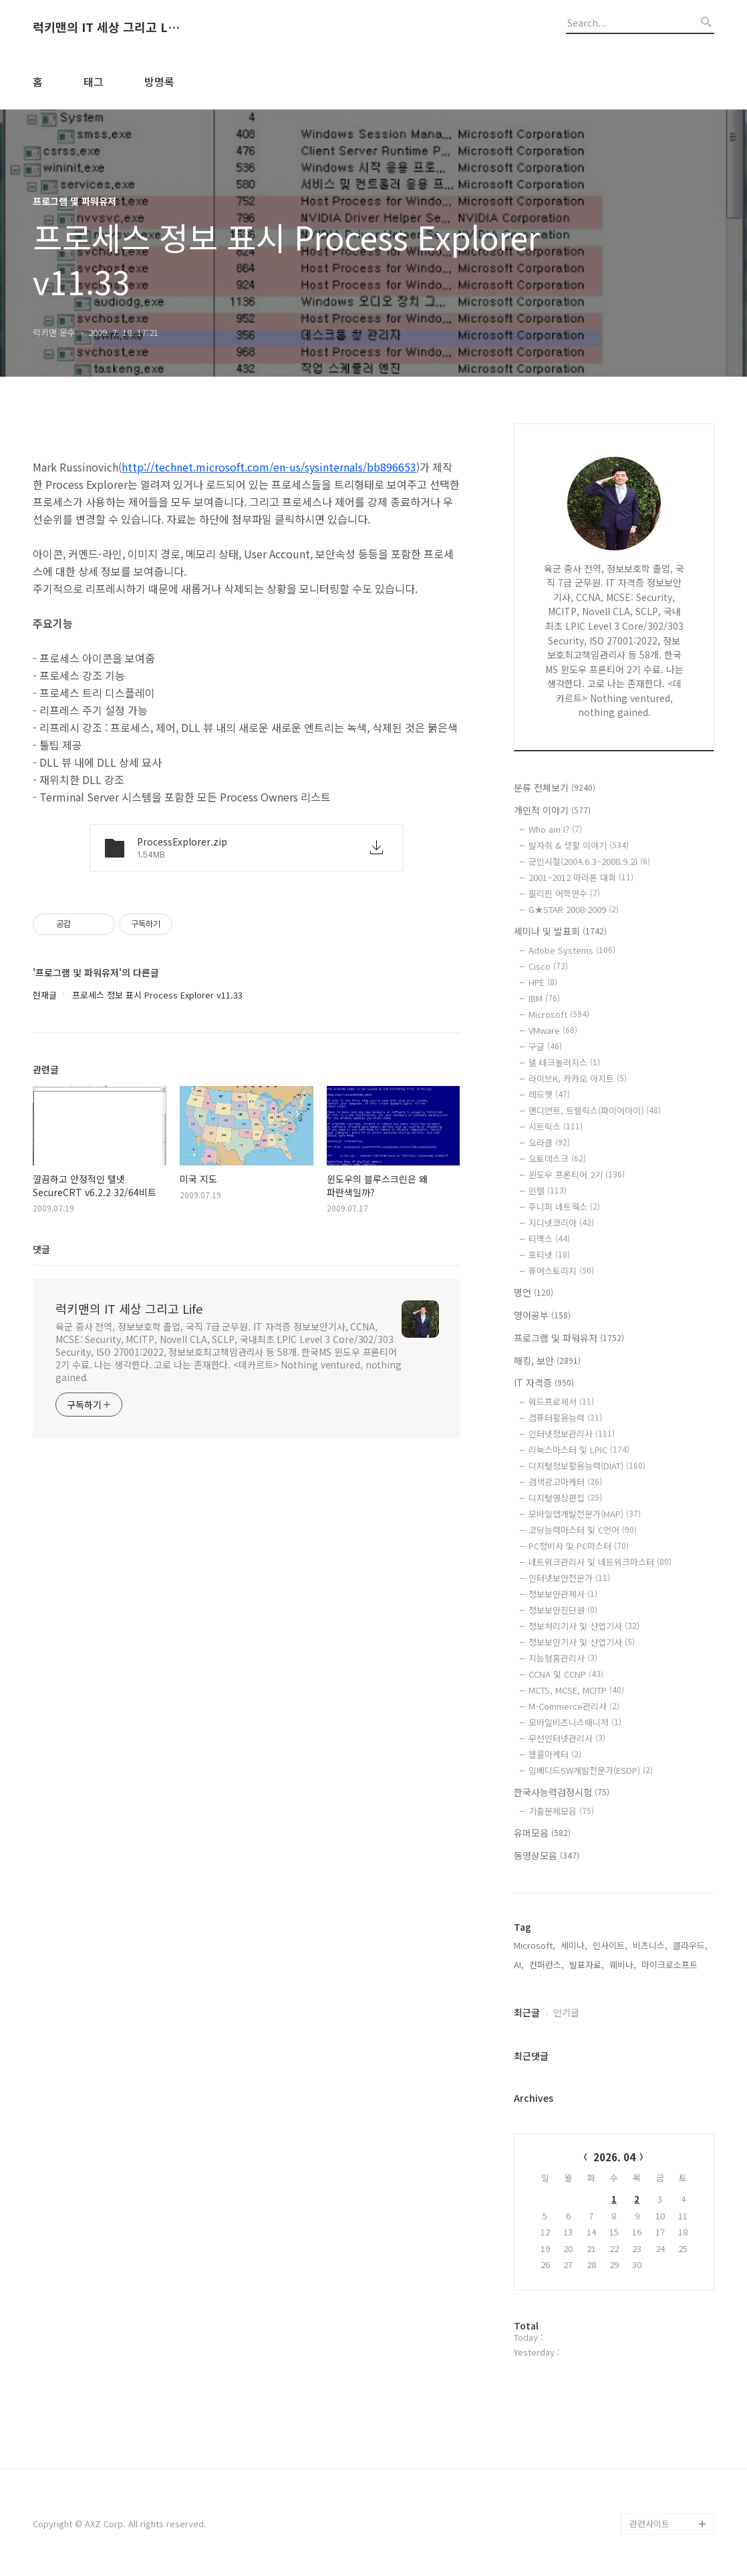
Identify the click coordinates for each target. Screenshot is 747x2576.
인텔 (548, 1190)
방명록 (159, 81)
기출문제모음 (561, 1811)
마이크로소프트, (670, 1964)
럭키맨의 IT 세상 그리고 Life (106, 27)
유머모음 (542, 1832)
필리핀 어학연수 (564, 893)
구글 (545, 1046)
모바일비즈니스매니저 (575, 1722)
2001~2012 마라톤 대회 (581, 877)
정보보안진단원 (563, 1610)
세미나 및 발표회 (560, 931)
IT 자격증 (544, 1382)
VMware (553, 1030)
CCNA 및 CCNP (566, 1674)
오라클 (549, 1142)
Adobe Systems (572, 950)
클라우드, (690, 1945)
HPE (543, 982)
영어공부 (542, 1315)
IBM (544, 998)
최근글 (527, 2012)
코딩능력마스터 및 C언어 (583, 1529)
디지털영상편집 (565, 1497)
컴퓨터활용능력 (565, 1417)
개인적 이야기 (552, 810)
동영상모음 (546, 1855)
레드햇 (549, 1094)
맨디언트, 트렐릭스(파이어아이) (595, 1110)
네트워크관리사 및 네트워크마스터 (600, 1561)
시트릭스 (556, 1126)
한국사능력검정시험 (561, 1792)
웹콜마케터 (555, 1754)
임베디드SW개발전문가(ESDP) (591, 1770)
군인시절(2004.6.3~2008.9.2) (589, 861)
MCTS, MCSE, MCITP (576, 1690)
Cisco (548, 966)
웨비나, (622, 1964)
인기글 (566, 2012)
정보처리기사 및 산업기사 (584, 1626)
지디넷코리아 (561, 1222)
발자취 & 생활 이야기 (579, 845)
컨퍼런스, (546, 1964)
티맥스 (549, 1238)
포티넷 (549, 1254)
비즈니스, (650, 1945)
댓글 (41, 1249)
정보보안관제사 (563, 1594)
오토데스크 (557, 1158)
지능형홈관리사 (563, 1658)
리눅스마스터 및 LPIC (579, 1449)
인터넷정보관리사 (572, 1433)
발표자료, (586, 1964)
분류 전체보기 (554, 787)
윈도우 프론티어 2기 (577, 1174)
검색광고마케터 (565, 1481)
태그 (94, 81)
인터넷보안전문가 (569, 1578)
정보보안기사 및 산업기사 (582, 1642)
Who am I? (555, 829)
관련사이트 (649, 2523)
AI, (519, 1964)
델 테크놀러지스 (564, 1062)
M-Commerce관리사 (574, 1706)
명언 (533, 1292)
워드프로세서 (561, 1401)
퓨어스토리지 (561, 1270)
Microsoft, (534, 1945)
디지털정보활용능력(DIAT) (587, 1465)
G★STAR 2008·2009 (574, 909)
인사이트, (610, 1945)
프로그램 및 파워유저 (569, 1337)
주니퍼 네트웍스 (564, 1206)
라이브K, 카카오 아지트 (578, 1078)
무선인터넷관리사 (567, 1738)
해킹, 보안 (547, 1360)
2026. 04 (614, 2157)
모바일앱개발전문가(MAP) (585, 1513)
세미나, (574, 1945)
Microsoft (559, 1014)
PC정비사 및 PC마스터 (579, 1545)
